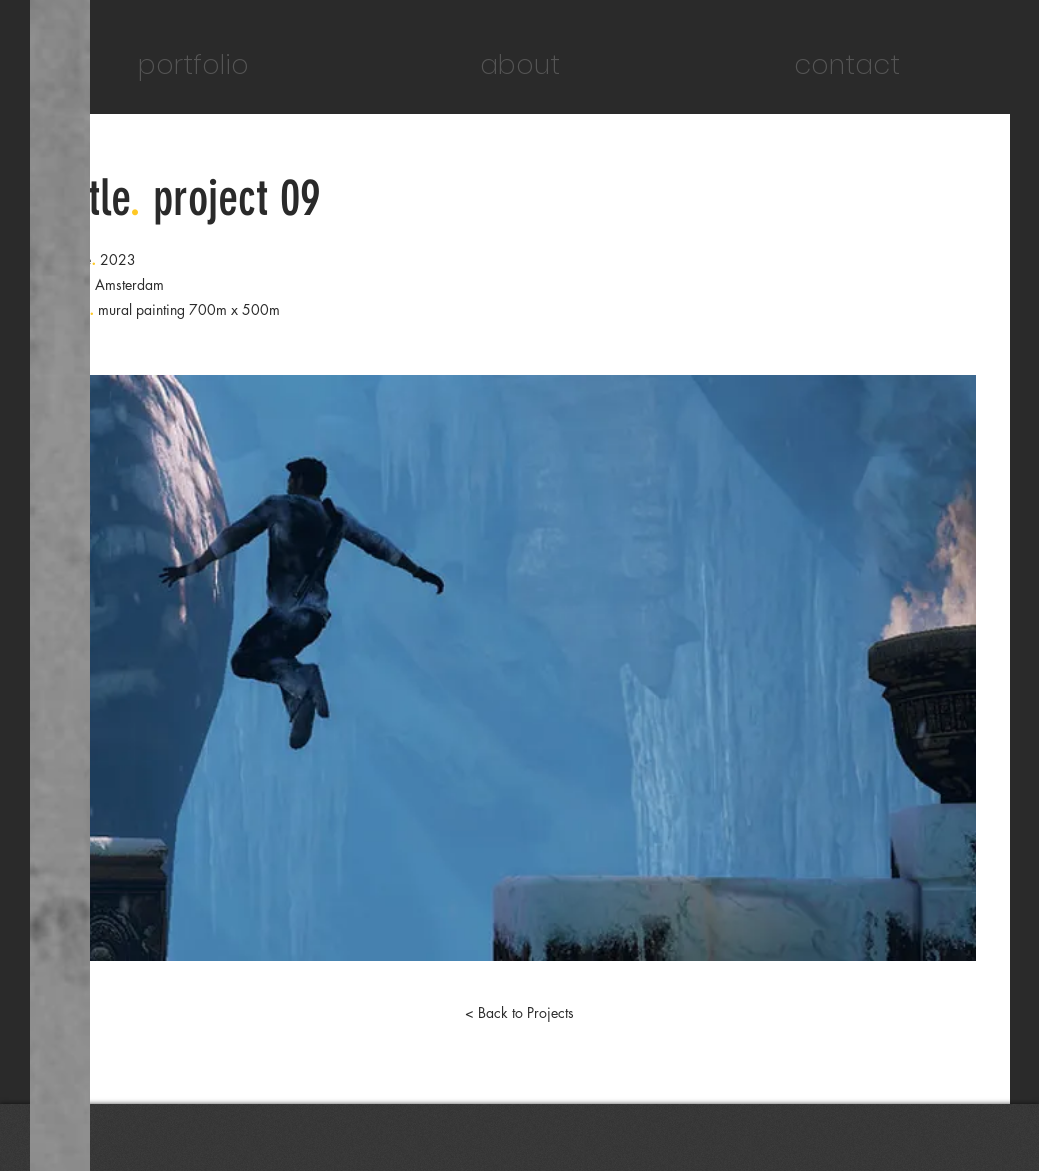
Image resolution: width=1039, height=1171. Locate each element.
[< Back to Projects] (520, 1013)
